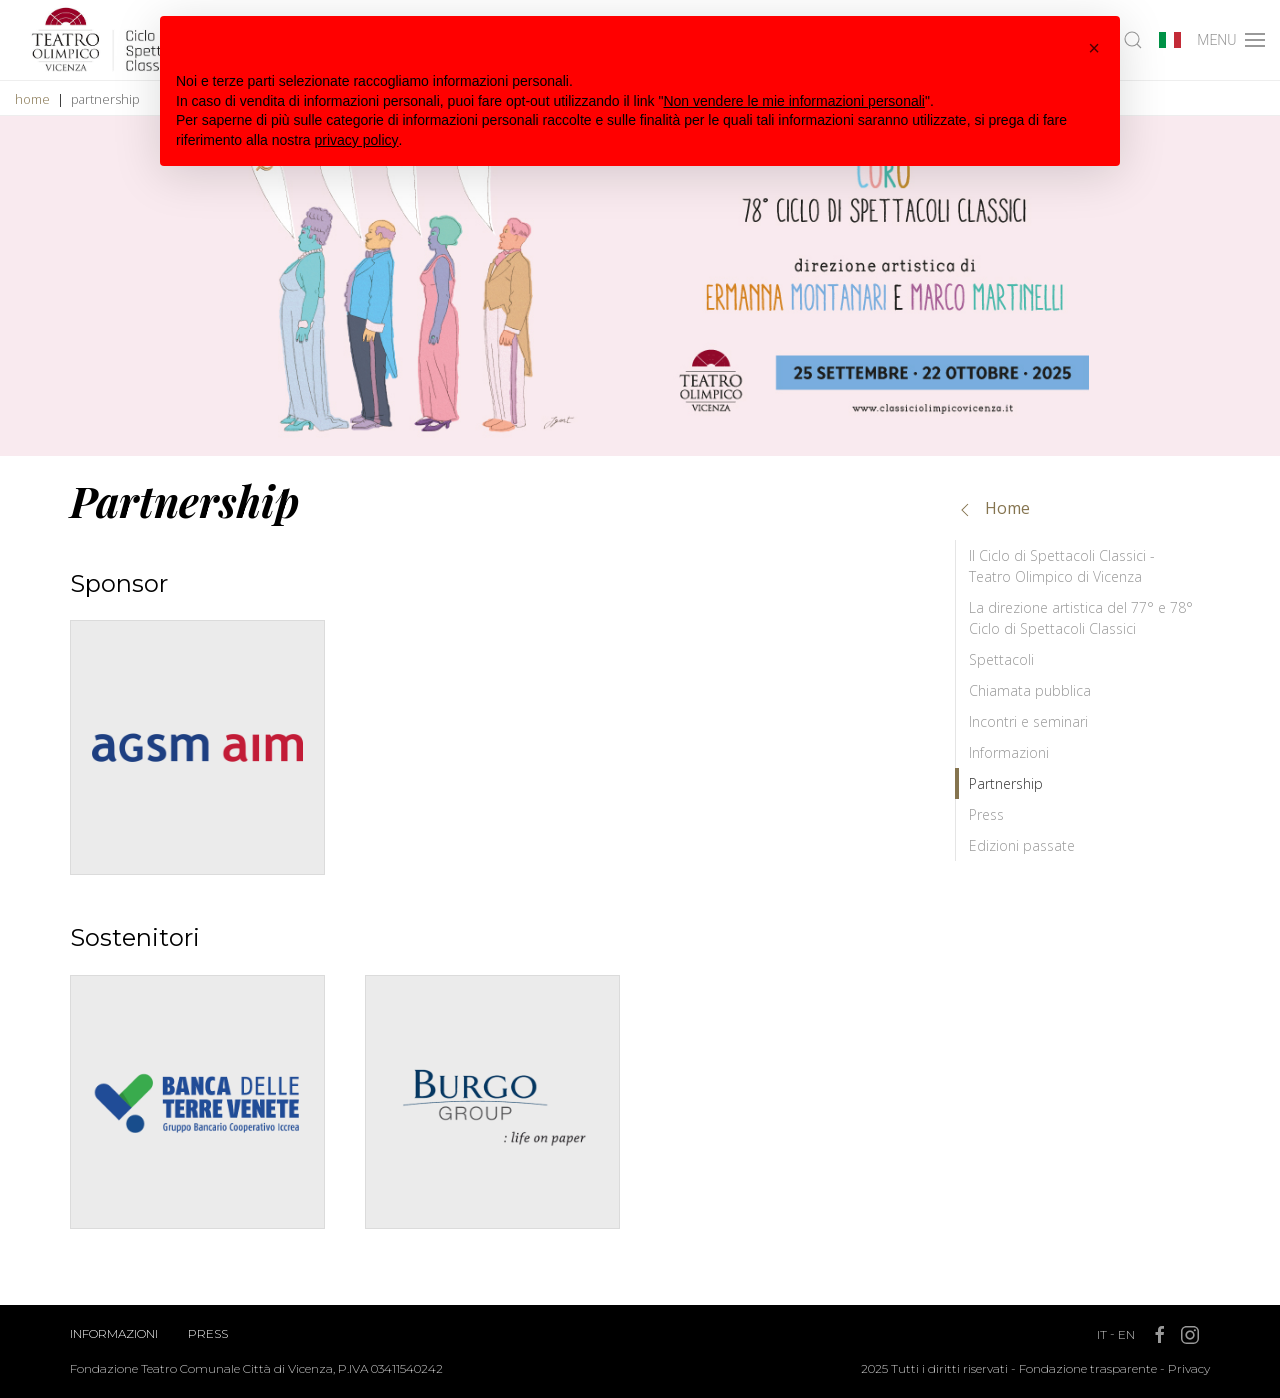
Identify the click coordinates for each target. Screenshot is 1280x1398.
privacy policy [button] (357, 140)
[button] (1094, 48)
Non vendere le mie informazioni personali (793, 101)
